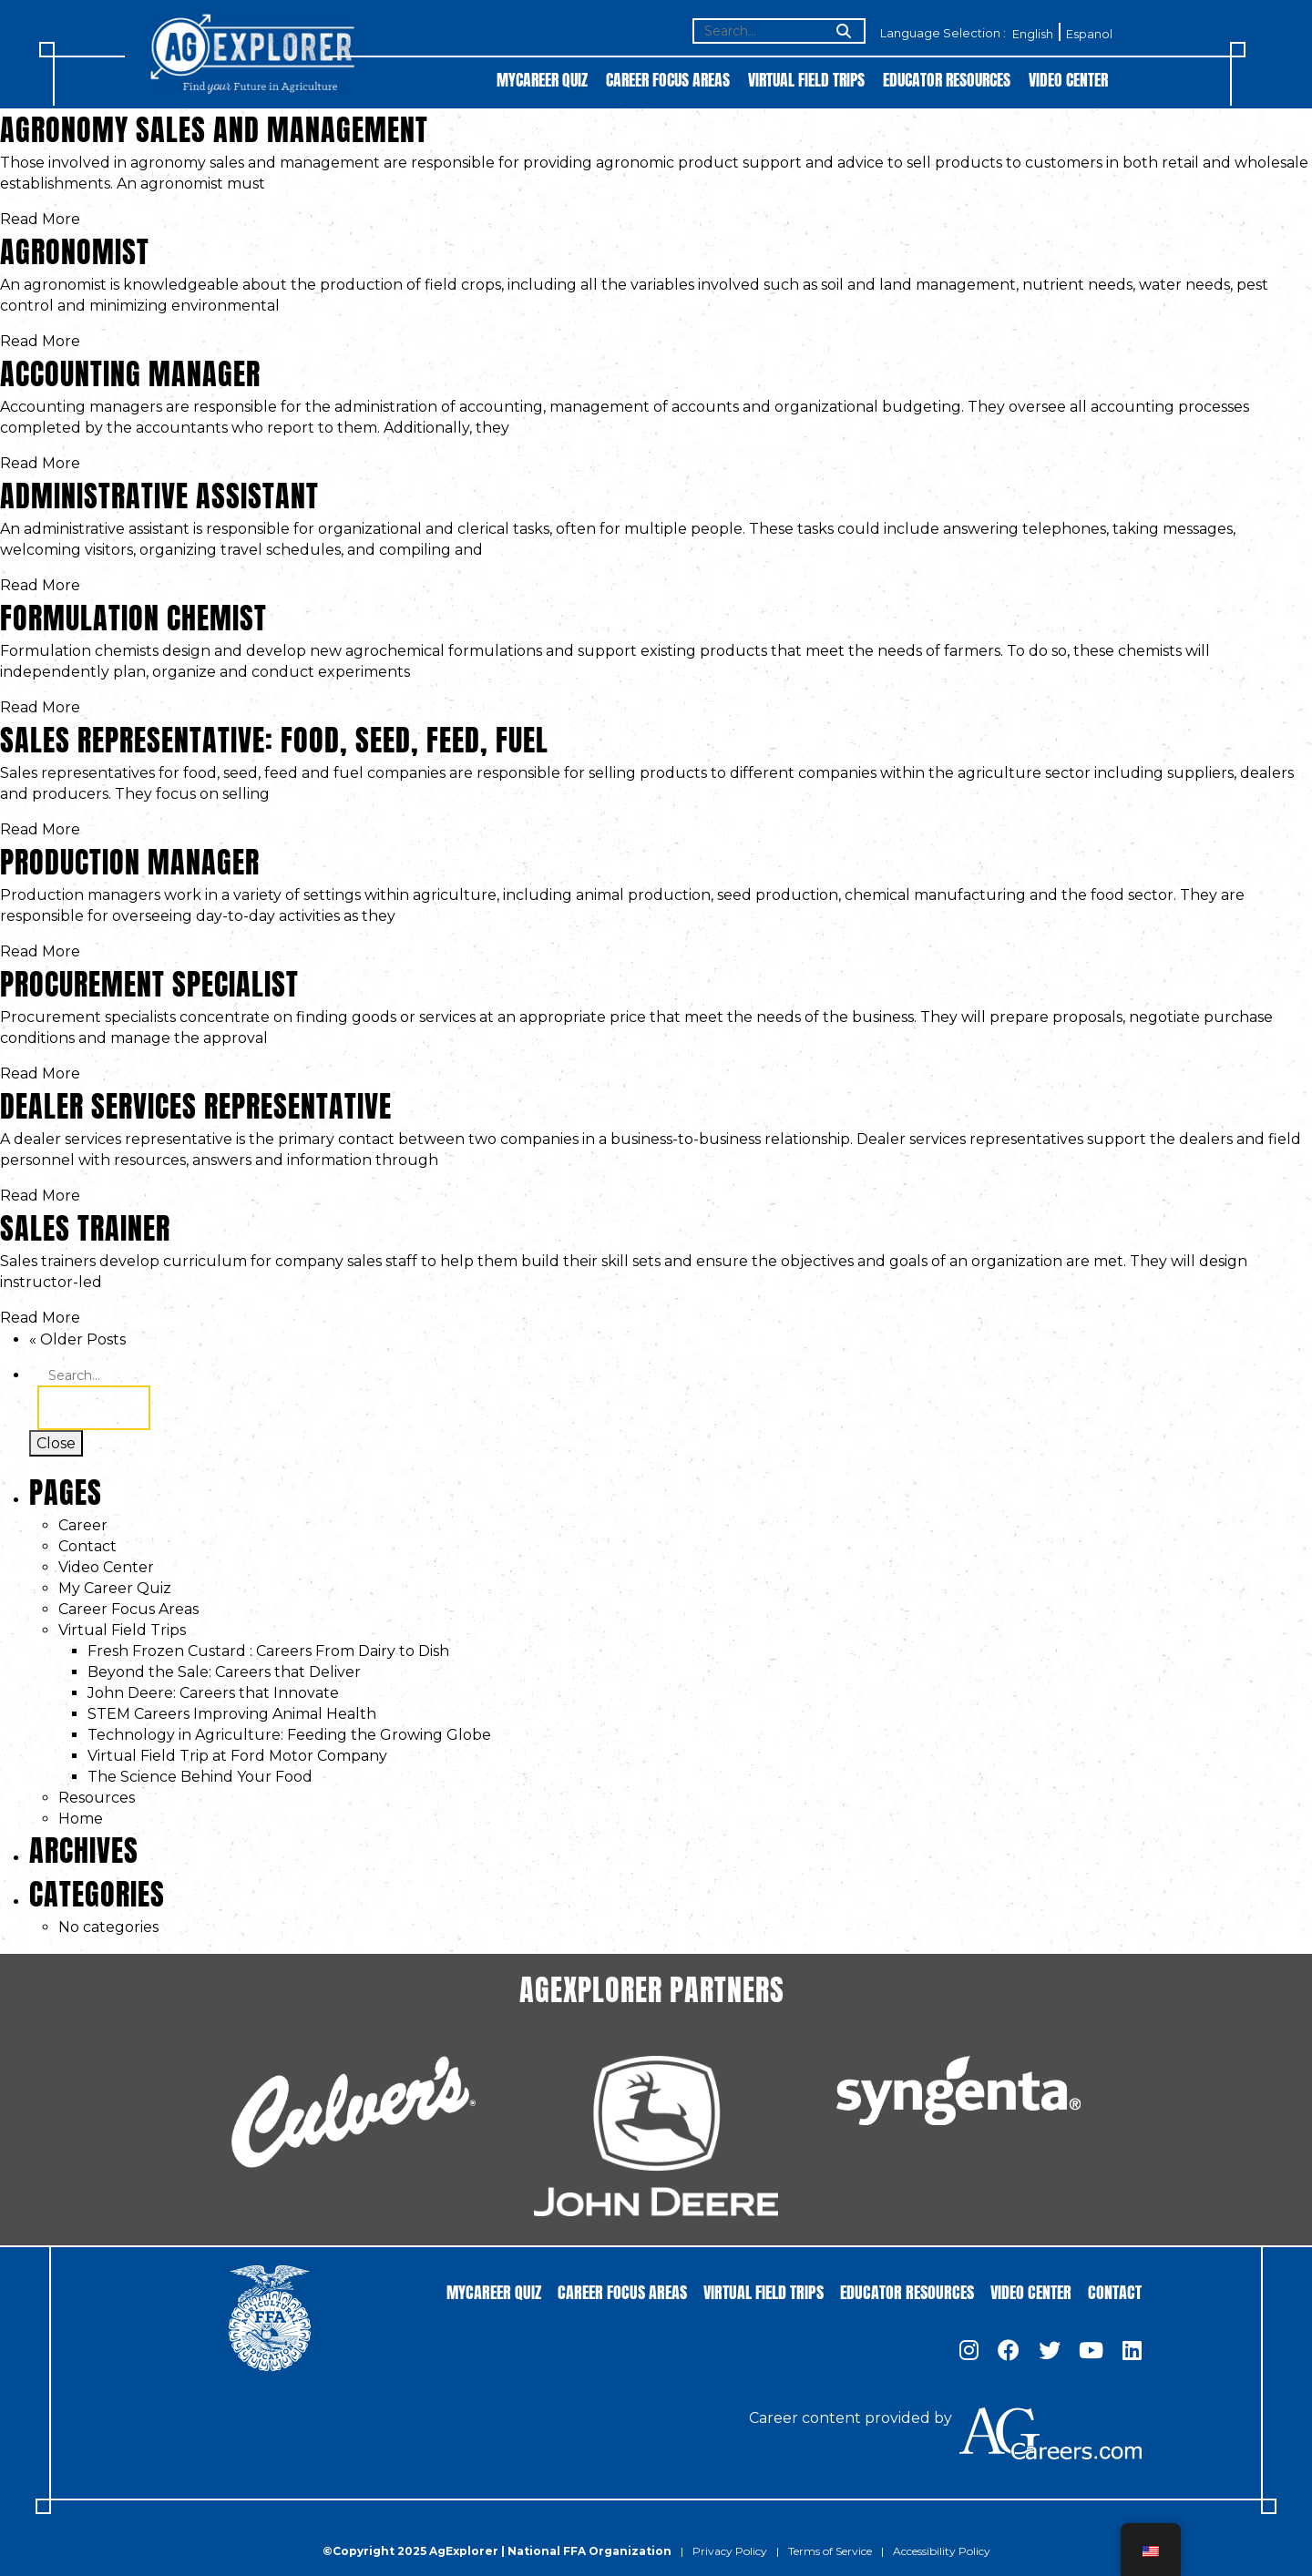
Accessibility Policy (941, 2551)
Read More (40, 219)
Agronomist (74, 248)
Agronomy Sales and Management (214, 126)
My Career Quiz (114, 1588)
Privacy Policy (729, 2551)
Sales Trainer (85, 1225)
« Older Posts (77, 1339)
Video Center (1068, 78)
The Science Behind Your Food (200, 1776)
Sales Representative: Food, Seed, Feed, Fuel (274, 736)
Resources (96, 1797)
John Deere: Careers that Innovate (213, 1693)
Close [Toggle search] (56, 1443)
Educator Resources (946, 78)
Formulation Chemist (133, 614)
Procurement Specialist (149, 981)
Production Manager (130, 858)
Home (80, 1818)
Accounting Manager (130, 370)
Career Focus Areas (668, 78)
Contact (87, 1546)
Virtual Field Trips (806, 78)
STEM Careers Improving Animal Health (231, 1713)
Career (83, 1525)
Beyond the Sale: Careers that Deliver (224, 1672)
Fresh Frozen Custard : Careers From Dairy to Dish (268, 1651)
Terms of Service (830, 2551)
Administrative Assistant (159, 492)
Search (94, 1408)
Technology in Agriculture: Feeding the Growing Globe (289, 1734)
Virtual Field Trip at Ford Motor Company (237, 1755)
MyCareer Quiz (542, 78)
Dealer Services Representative (196, 1103)
